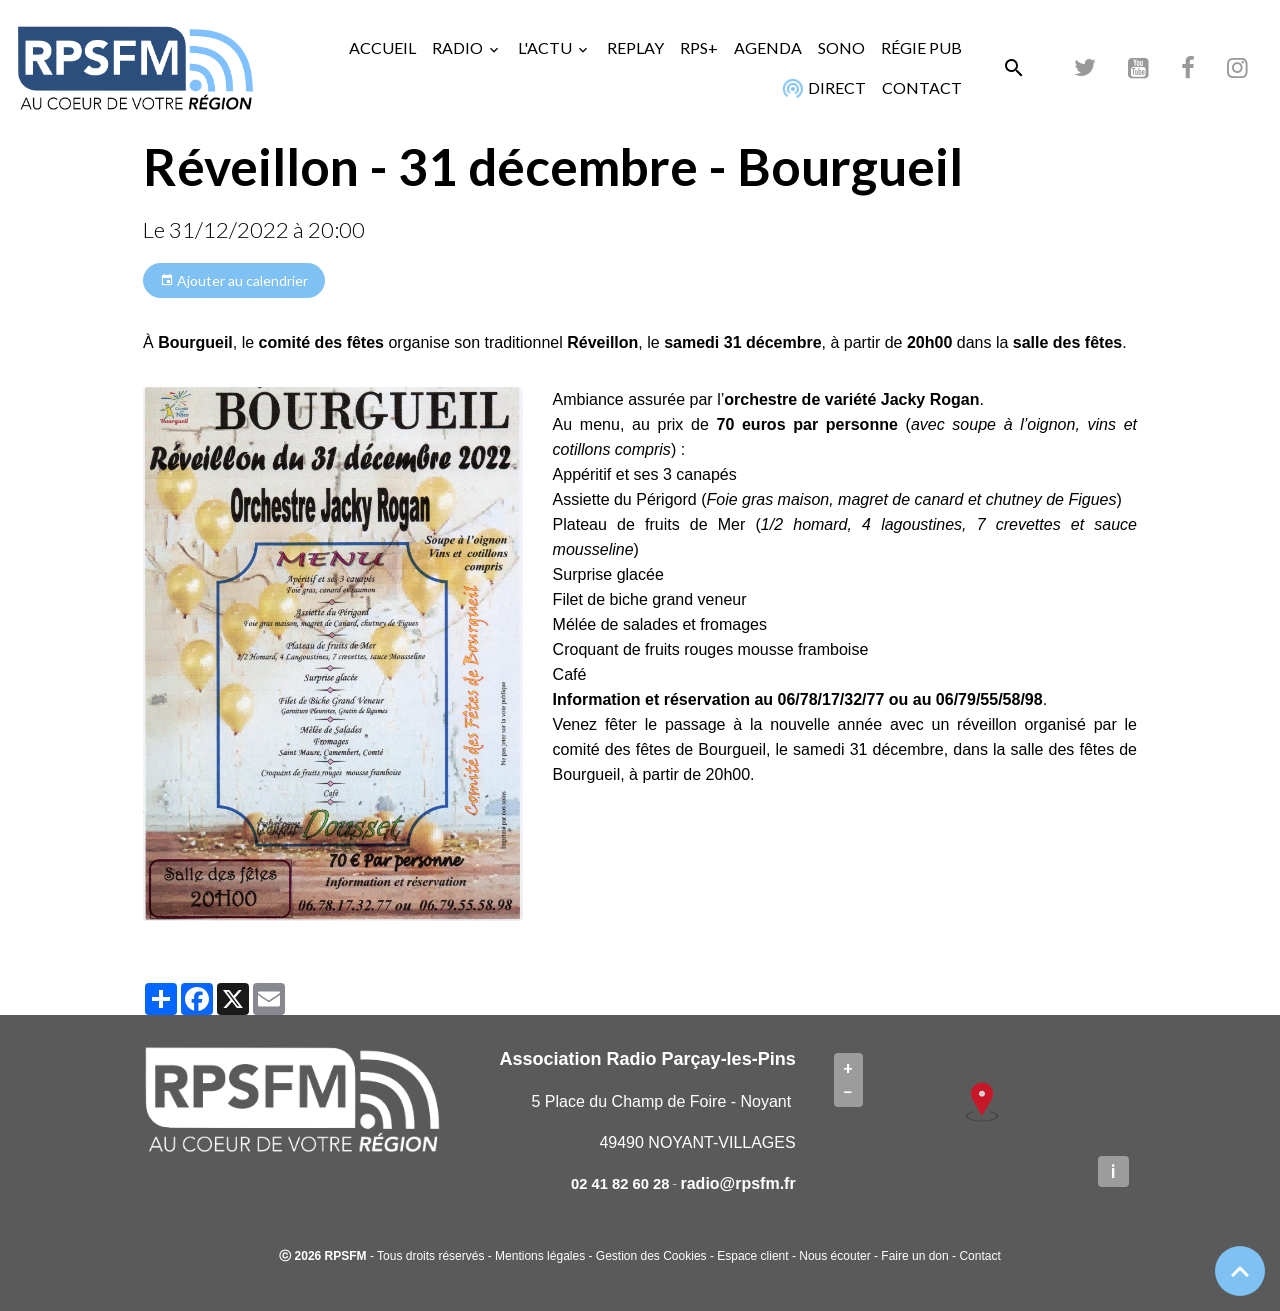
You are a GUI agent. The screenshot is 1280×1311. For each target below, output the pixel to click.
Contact (979, 1256)
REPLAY (635, 47)
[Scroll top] (1240, 1271)
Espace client (752, 1256)
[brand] (135, 68)
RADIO (459, 47)
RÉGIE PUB (921, 47)
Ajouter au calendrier (234, 281)
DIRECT (822, 88)
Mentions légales (540, 1256)
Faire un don (914, 1256)
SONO (841, 47)
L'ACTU (546, 47)
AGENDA (768, 47)
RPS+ (699, 47)
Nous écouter (834, 1256)
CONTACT (922, 87)
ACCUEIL (382, 47)
